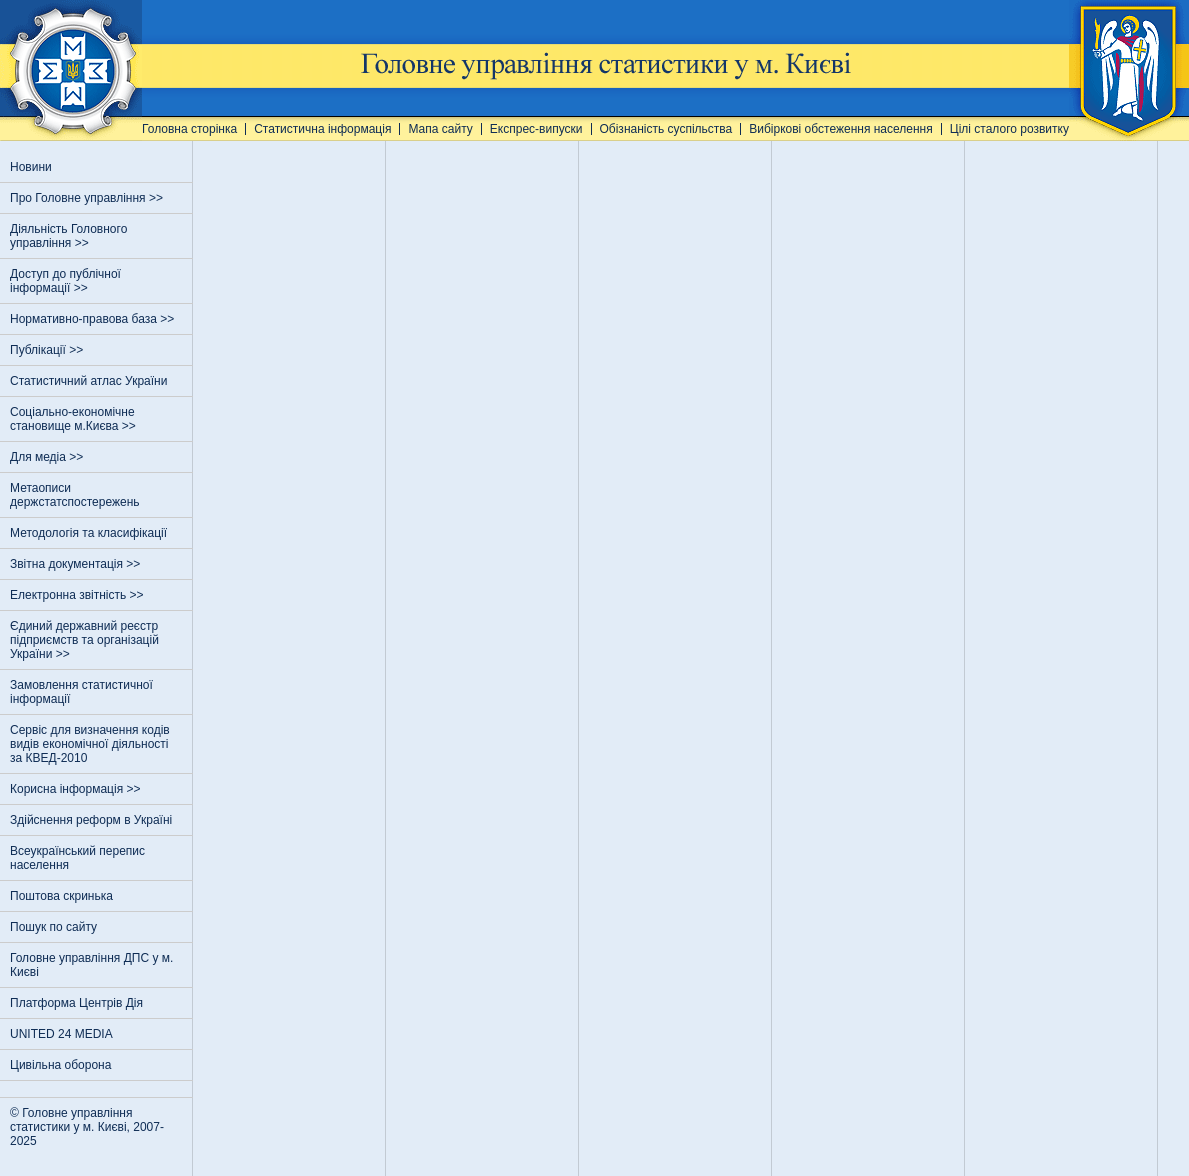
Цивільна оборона (60, 1065)
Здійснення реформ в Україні (91, 820)
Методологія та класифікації (88, 533)
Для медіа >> (48, 457)
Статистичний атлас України (88, 381)
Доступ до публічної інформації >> (65, 281)
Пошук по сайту (53, 927)
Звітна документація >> (77, 564)
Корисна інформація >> (77, 789)
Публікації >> (48, 350)
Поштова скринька (61, 896)
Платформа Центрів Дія (76, 1003)
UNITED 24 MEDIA (61, 1034)
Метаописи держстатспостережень (75, 495)
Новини (31, 167)
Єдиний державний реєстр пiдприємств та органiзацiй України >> (84, 640)
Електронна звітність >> (78, 595)
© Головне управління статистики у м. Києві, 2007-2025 (87, 1127)
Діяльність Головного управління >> (68, 236)
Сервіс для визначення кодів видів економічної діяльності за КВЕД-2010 (90, 744)
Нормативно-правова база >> (94, 319)
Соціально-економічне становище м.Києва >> (74, 419)
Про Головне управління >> (88, 198)
